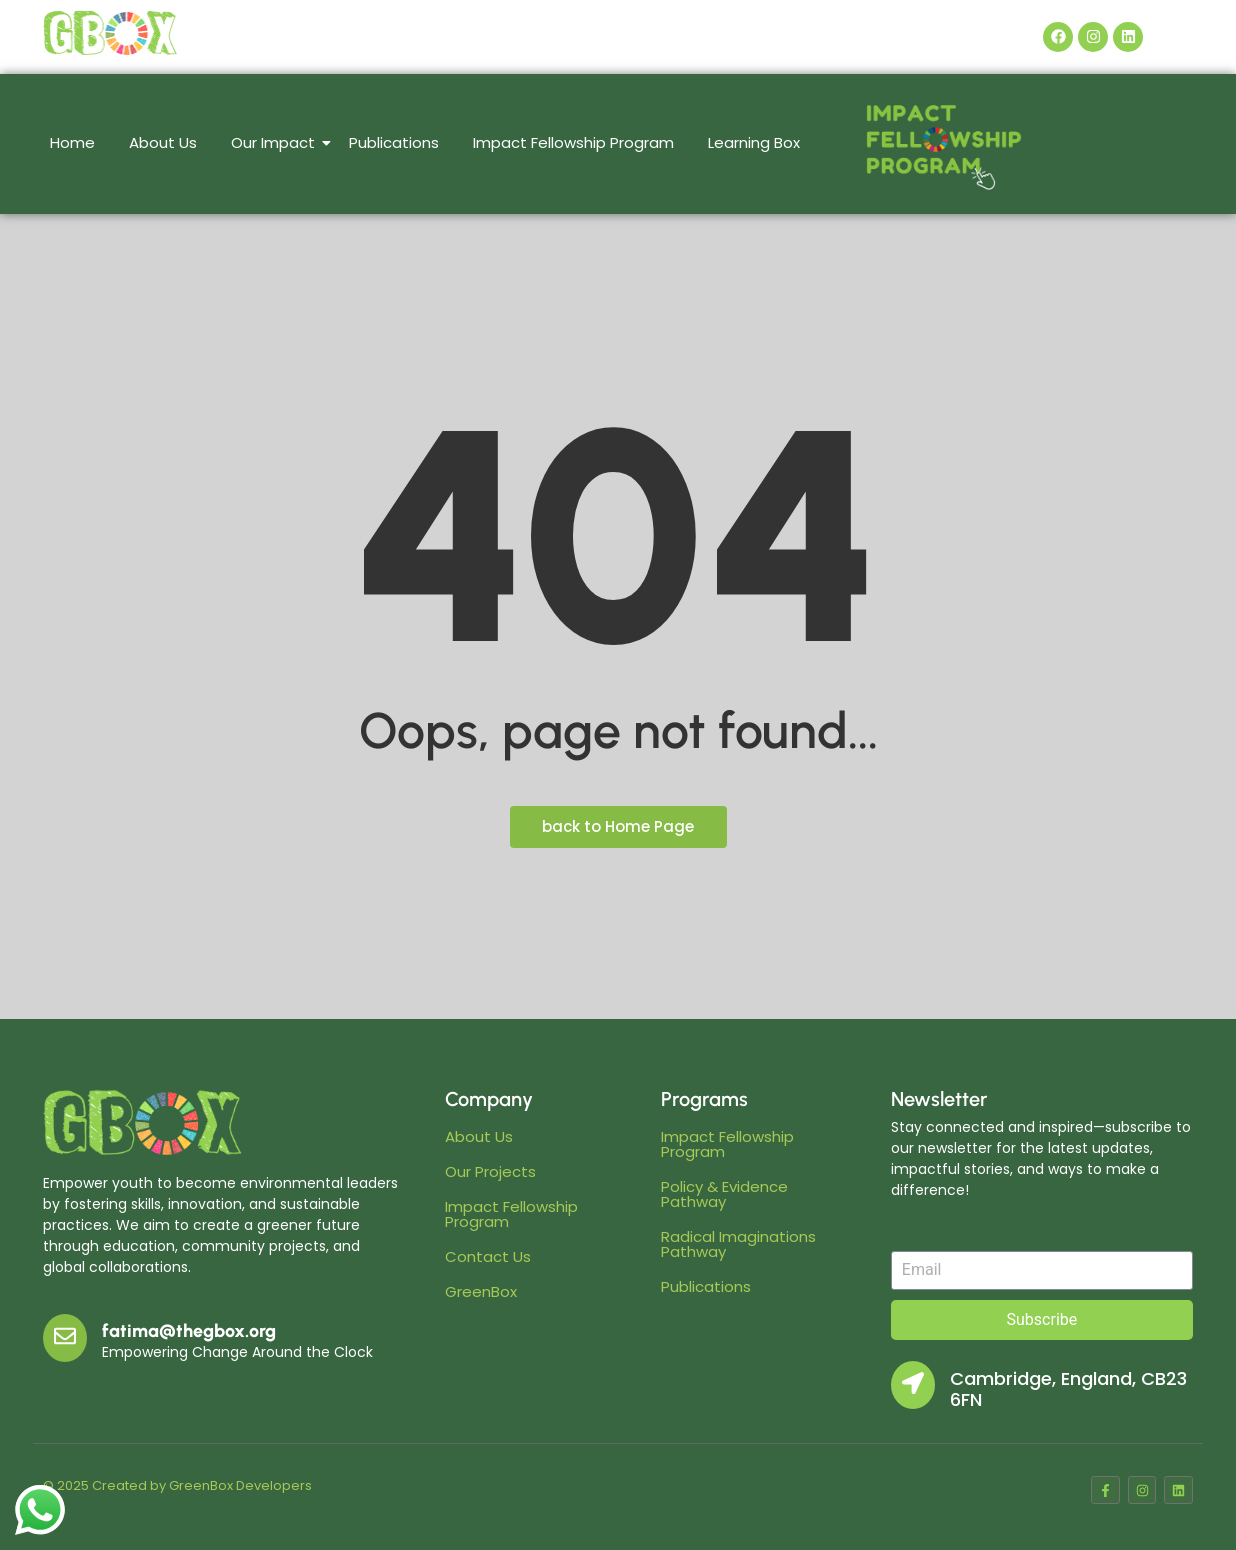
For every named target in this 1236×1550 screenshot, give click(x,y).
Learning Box (754, 142)
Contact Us (488, 1256)
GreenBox (481, 1291)
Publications (394, 142)
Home (72, 142)
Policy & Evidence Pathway (724, 1194)
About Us (163, 142)
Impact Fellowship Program (573, 142)
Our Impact (276, 142)
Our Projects (490, 1171)
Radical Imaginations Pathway (738, 1244)
